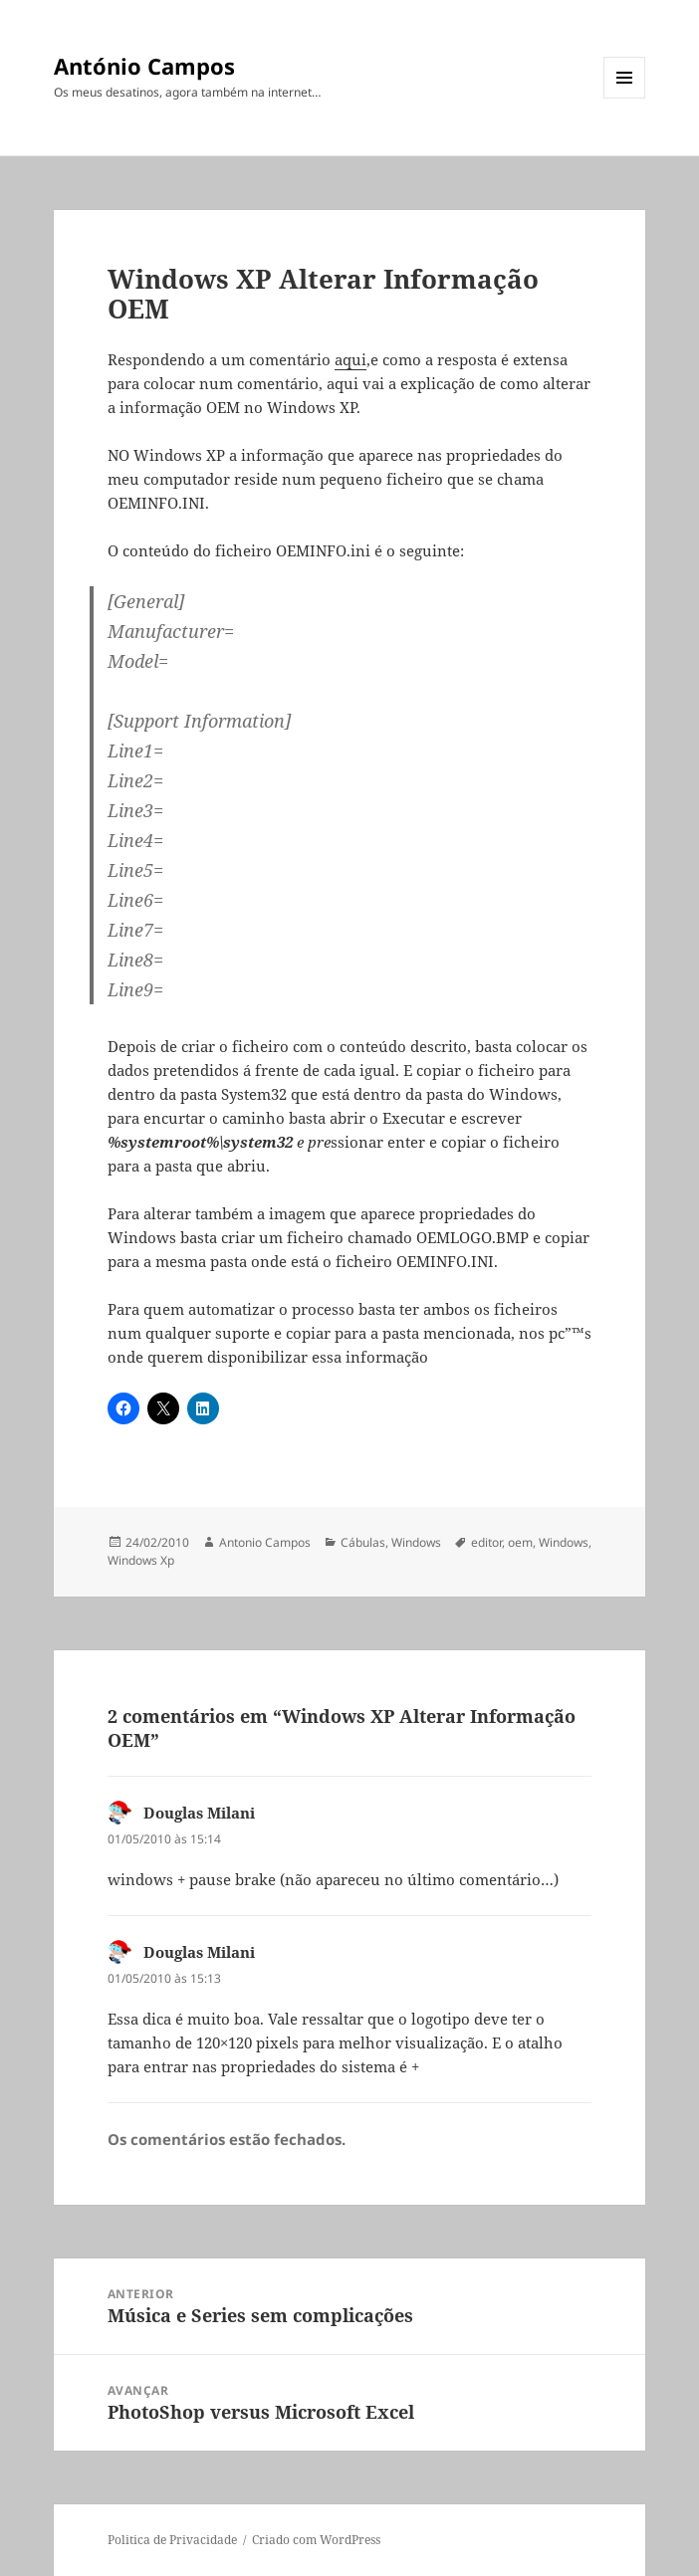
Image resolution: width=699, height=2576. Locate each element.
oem (520, 1542)
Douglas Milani (199, 1813)
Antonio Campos (265, 1542)
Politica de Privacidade (172, 2539)
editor (486, 1542)
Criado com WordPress (316, 2539)
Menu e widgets (624, 98)
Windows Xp (141, 1560)
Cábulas (363, 1542)
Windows (416, 1542)
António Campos (144, 66)
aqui (350, 359)
